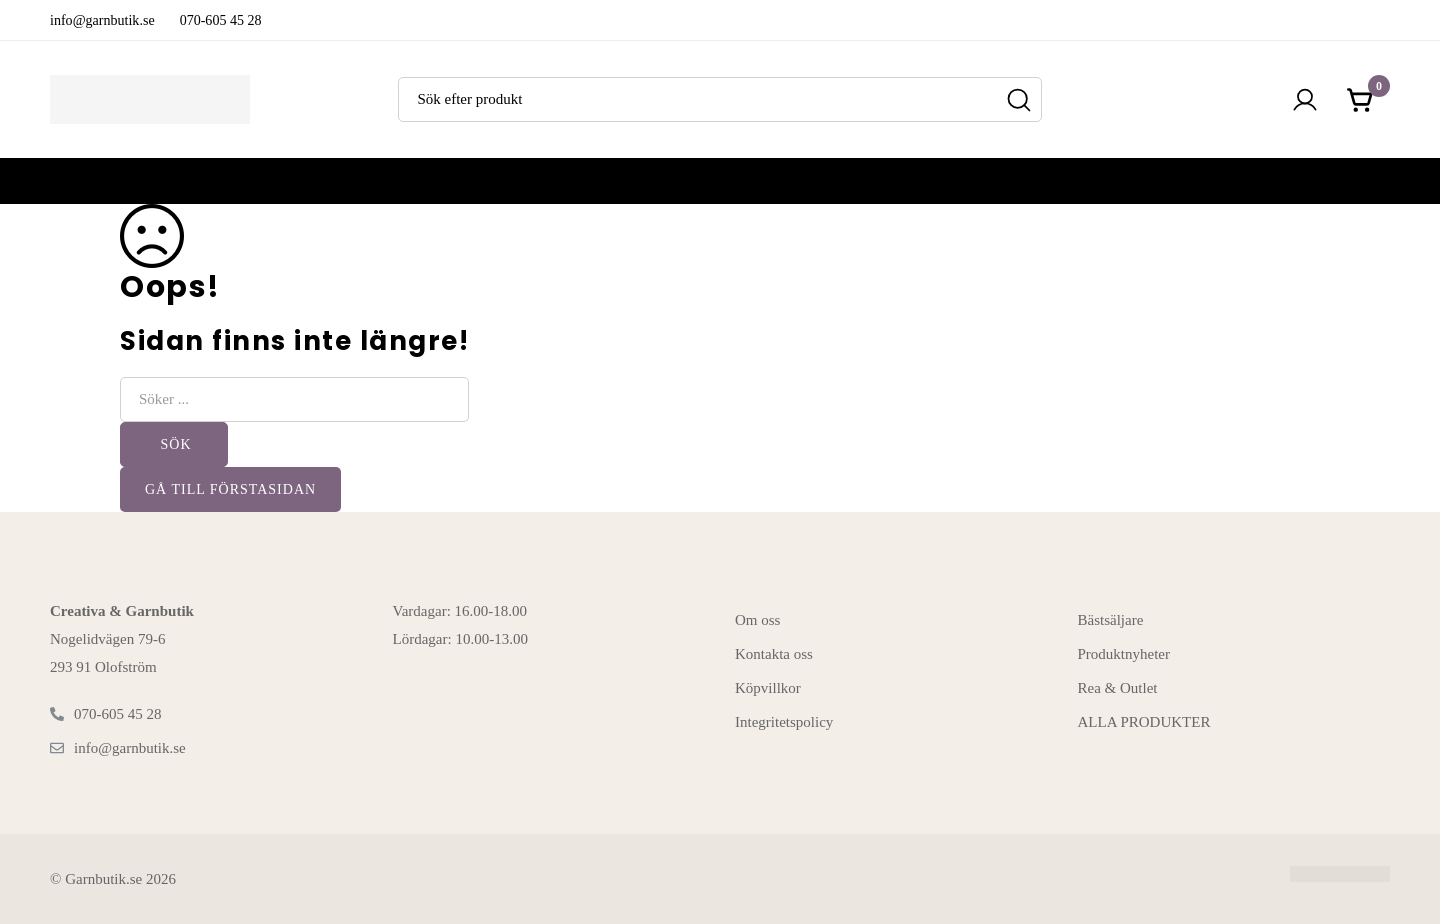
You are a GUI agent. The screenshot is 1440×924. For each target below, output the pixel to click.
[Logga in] (1305, 100)
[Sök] (1019, 99)
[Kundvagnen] (1361, 100)
